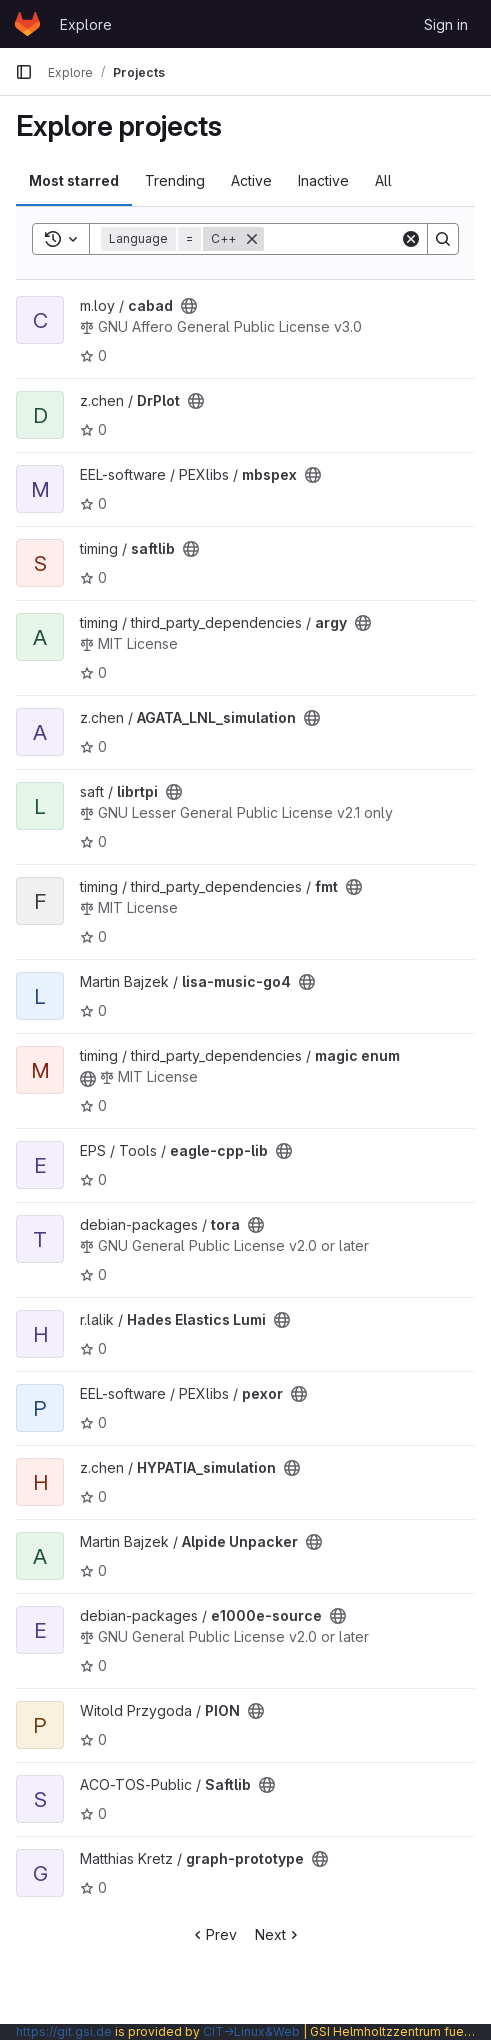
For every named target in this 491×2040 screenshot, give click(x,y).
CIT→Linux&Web (251, 2031)
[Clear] (411, 239)
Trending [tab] (175, 180)
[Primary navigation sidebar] (24, 72)
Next (278, 1934)
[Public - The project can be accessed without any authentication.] (189, 306)
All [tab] (383, 180)
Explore (86, 24)
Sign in (446, 24)
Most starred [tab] (74, 180)
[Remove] (252, 239)
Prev (213, 1934)
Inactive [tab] (323, 180)
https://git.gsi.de (64, 2031)
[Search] (443, 239)
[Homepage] (27, 24)
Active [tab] (251, 180)
